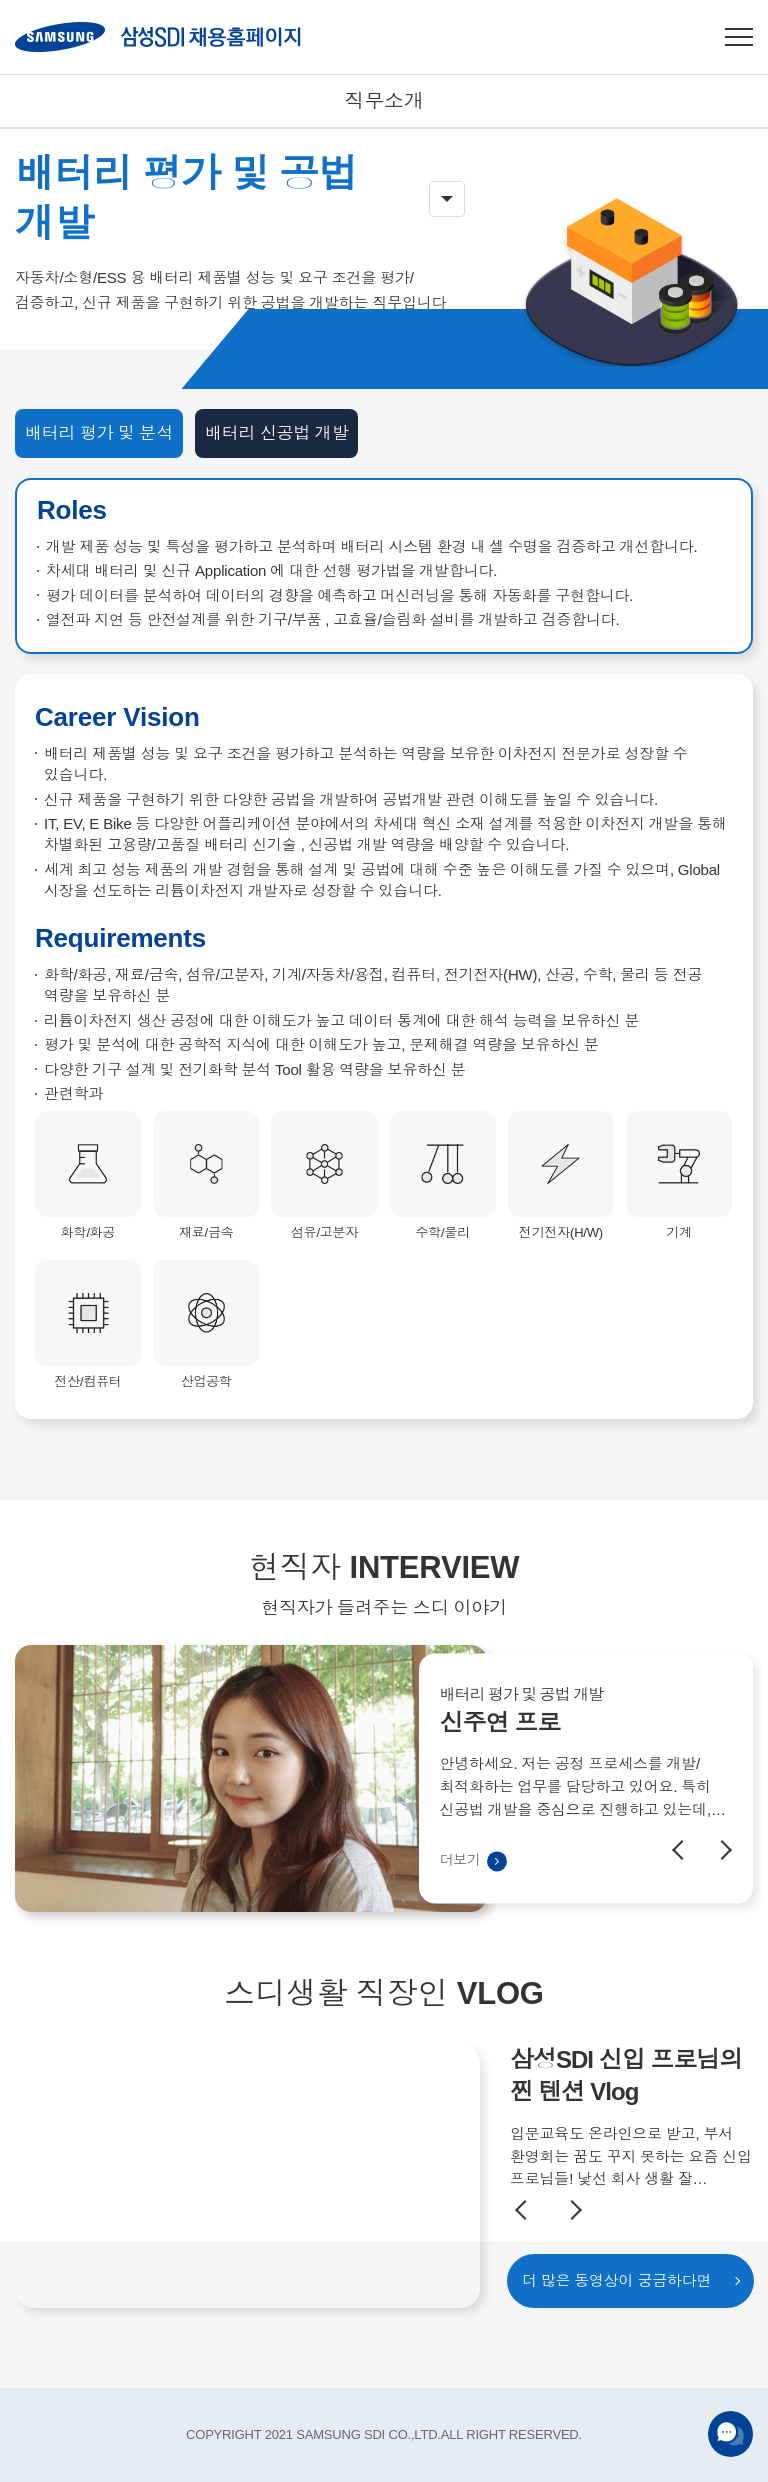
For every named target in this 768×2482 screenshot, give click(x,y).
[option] (384, 1843)
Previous (525, 2210)
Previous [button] (682, 1914)
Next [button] (722, 1914)
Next (572, 2210)
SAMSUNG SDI (158, 37)
